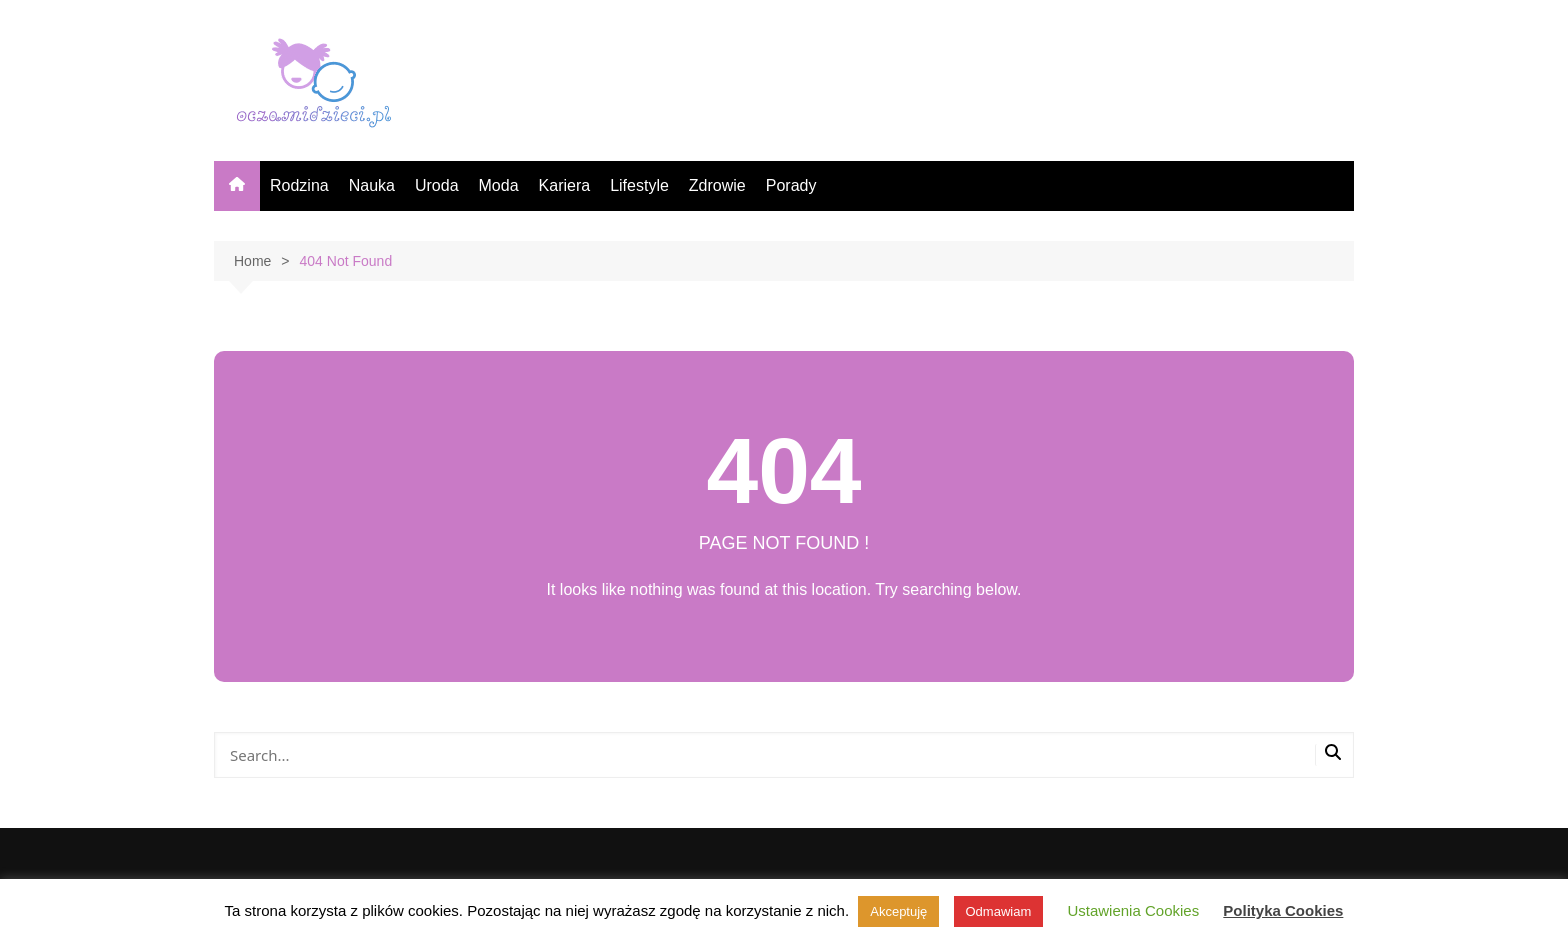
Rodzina (299, 185)
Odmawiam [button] (999, 911)
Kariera (565, 185)
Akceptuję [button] (898, 911)
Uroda (437, 185)
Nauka (372, 185)
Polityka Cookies (1283, 910)
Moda (499, 185)
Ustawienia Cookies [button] (1133, 910)
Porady (791, 185)
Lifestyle (639, 185)
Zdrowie (717, 185)
